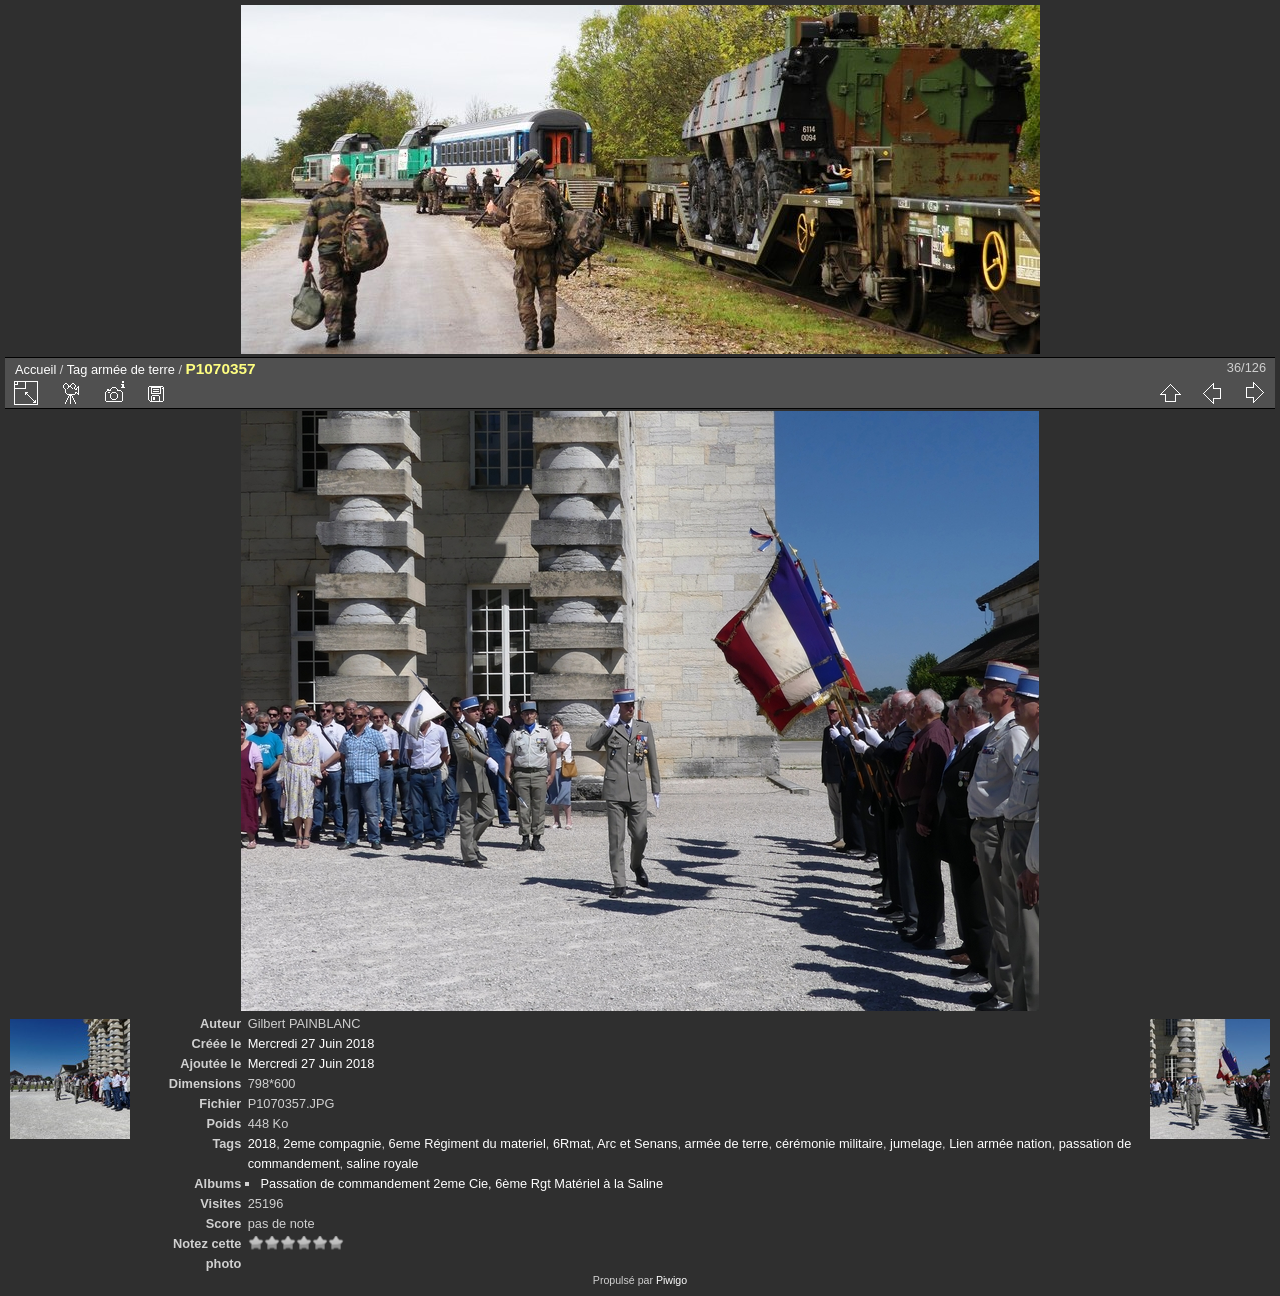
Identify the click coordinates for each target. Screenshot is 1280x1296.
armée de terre (133, 369)
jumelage (916, 1143)
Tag (77, 369)
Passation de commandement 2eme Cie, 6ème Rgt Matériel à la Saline (461, 1183)
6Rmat (572, 1143)
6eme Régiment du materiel (467, 1143)
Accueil (35, 369)
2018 (262, 1143)
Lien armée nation (1000, 1143)
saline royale (383, 1163)
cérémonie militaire (829, 1143)
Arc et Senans (637, 1143)
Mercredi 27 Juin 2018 (311, 1043)
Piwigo (671, 1280)
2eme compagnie (332, 1143)
